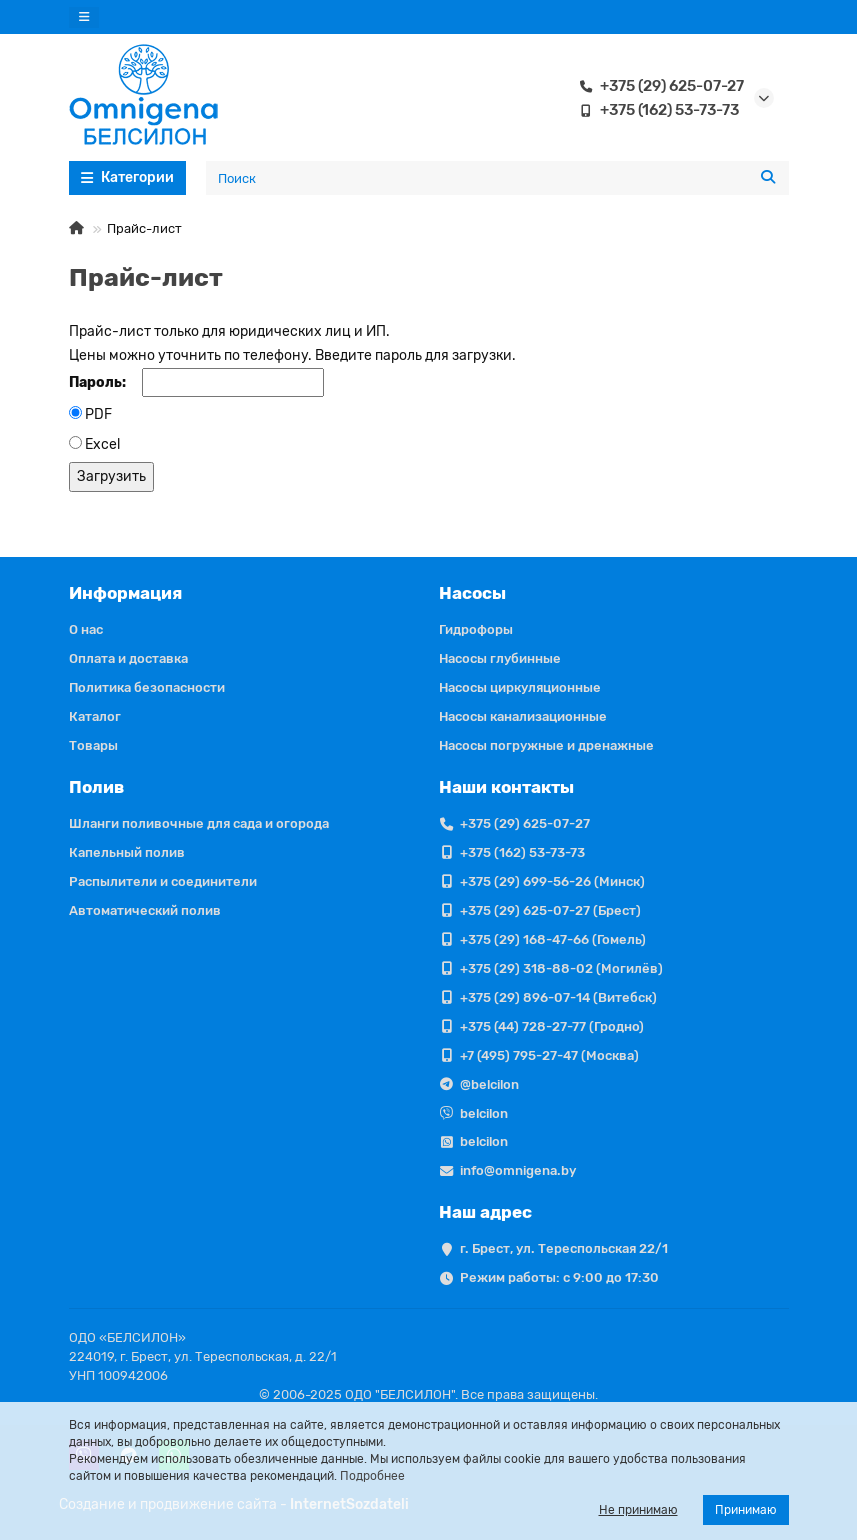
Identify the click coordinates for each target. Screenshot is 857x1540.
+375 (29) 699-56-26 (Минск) (552, 881)
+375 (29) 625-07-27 (658, 86)
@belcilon (489, 1084)
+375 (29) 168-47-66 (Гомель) (553, 939)
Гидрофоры (476, 629)
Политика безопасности (147, 687)
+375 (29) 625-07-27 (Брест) (550, 910)
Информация (125, 593)
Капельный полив (127, 852)
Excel (102, 444)
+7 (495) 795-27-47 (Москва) (549, 1055)
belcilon (484, 1113)
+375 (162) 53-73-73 (655, 110)
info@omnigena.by (518, 1170)
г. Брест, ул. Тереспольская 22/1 (564, 1248)
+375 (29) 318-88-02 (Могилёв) (561, 968)
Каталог (95, 716)
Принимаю (746, 1510)
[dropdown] (84, 17)
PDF (98, 414)
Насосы (472, 593)
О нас (86, 629)
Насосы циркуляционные (520, 687)
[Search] (497, 178)
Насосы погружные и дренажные (546, 745)
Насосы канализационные (523, 716)
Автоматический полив (145, 910)
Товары (93, 745)
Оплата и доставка (128, 658)
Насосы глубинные (500, 658)
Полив (96, 787)
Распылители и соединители (163, 881)
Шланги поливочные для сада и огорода (199, 823)
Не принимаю (638, 1510)
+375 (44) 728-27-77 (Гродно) (552, 1026)
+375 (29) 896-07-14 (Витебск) (558, 997)
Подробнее (372, 1476)
